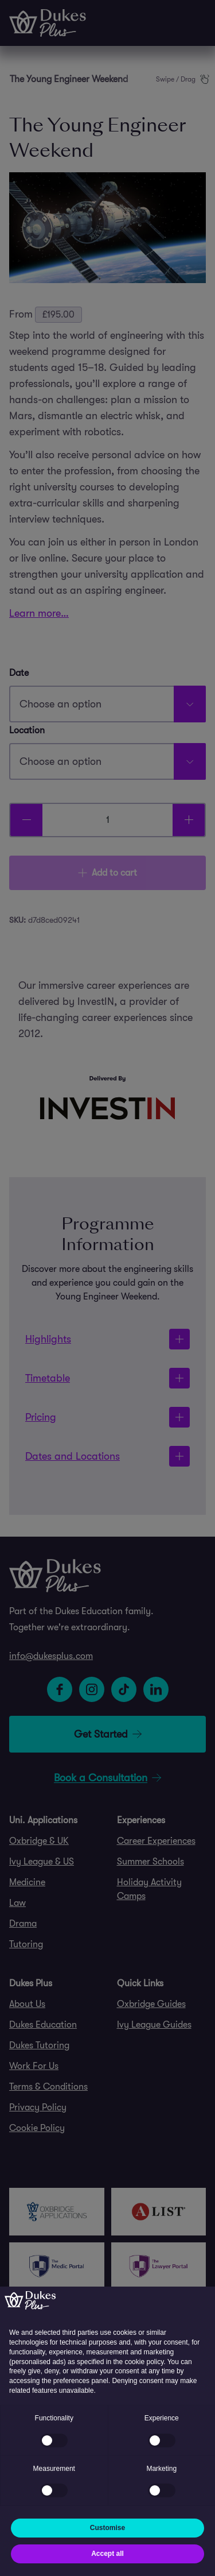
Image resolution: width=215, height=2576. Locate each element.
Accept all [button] (107, 2554)
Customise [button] (107, 2528)
